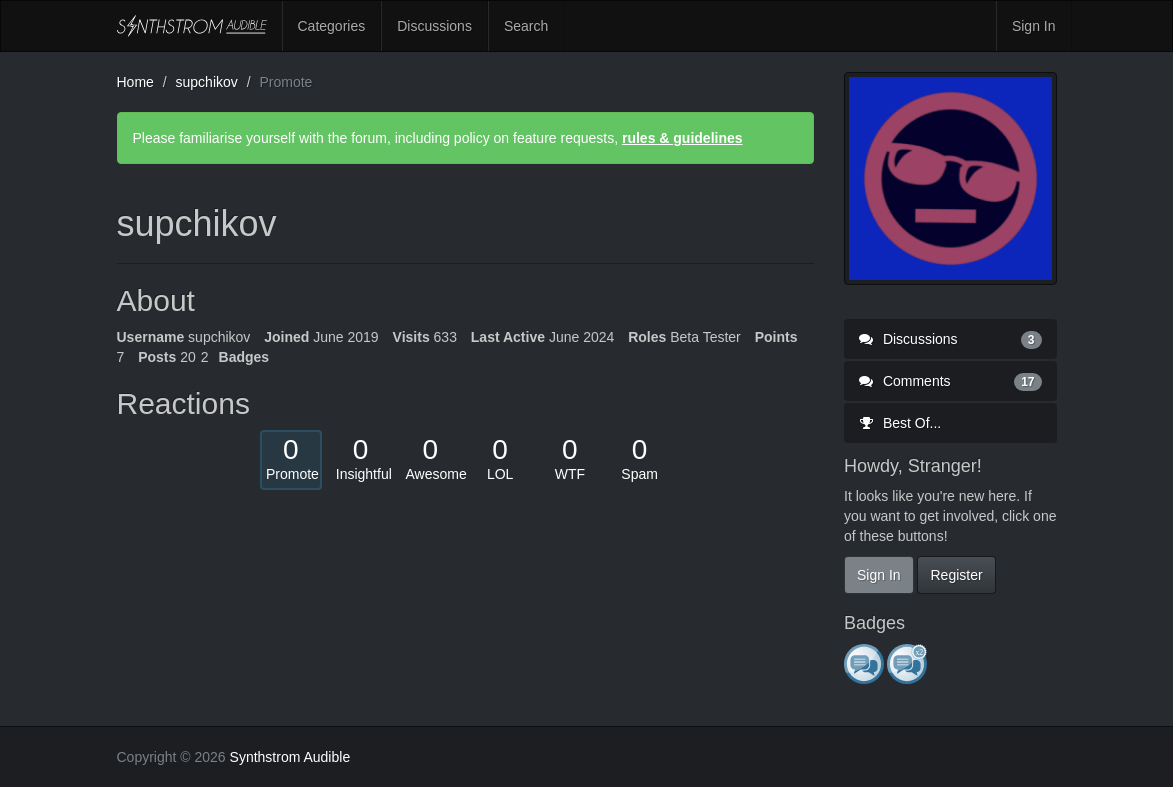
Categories (332, 26)
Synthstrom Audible (192, 26)
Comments (950, 381)
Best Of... (900, 423)
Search (526, 26)
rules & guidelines (682, 138)
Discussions (434, 26)
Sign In (1034, 26)
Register (956, 575)
